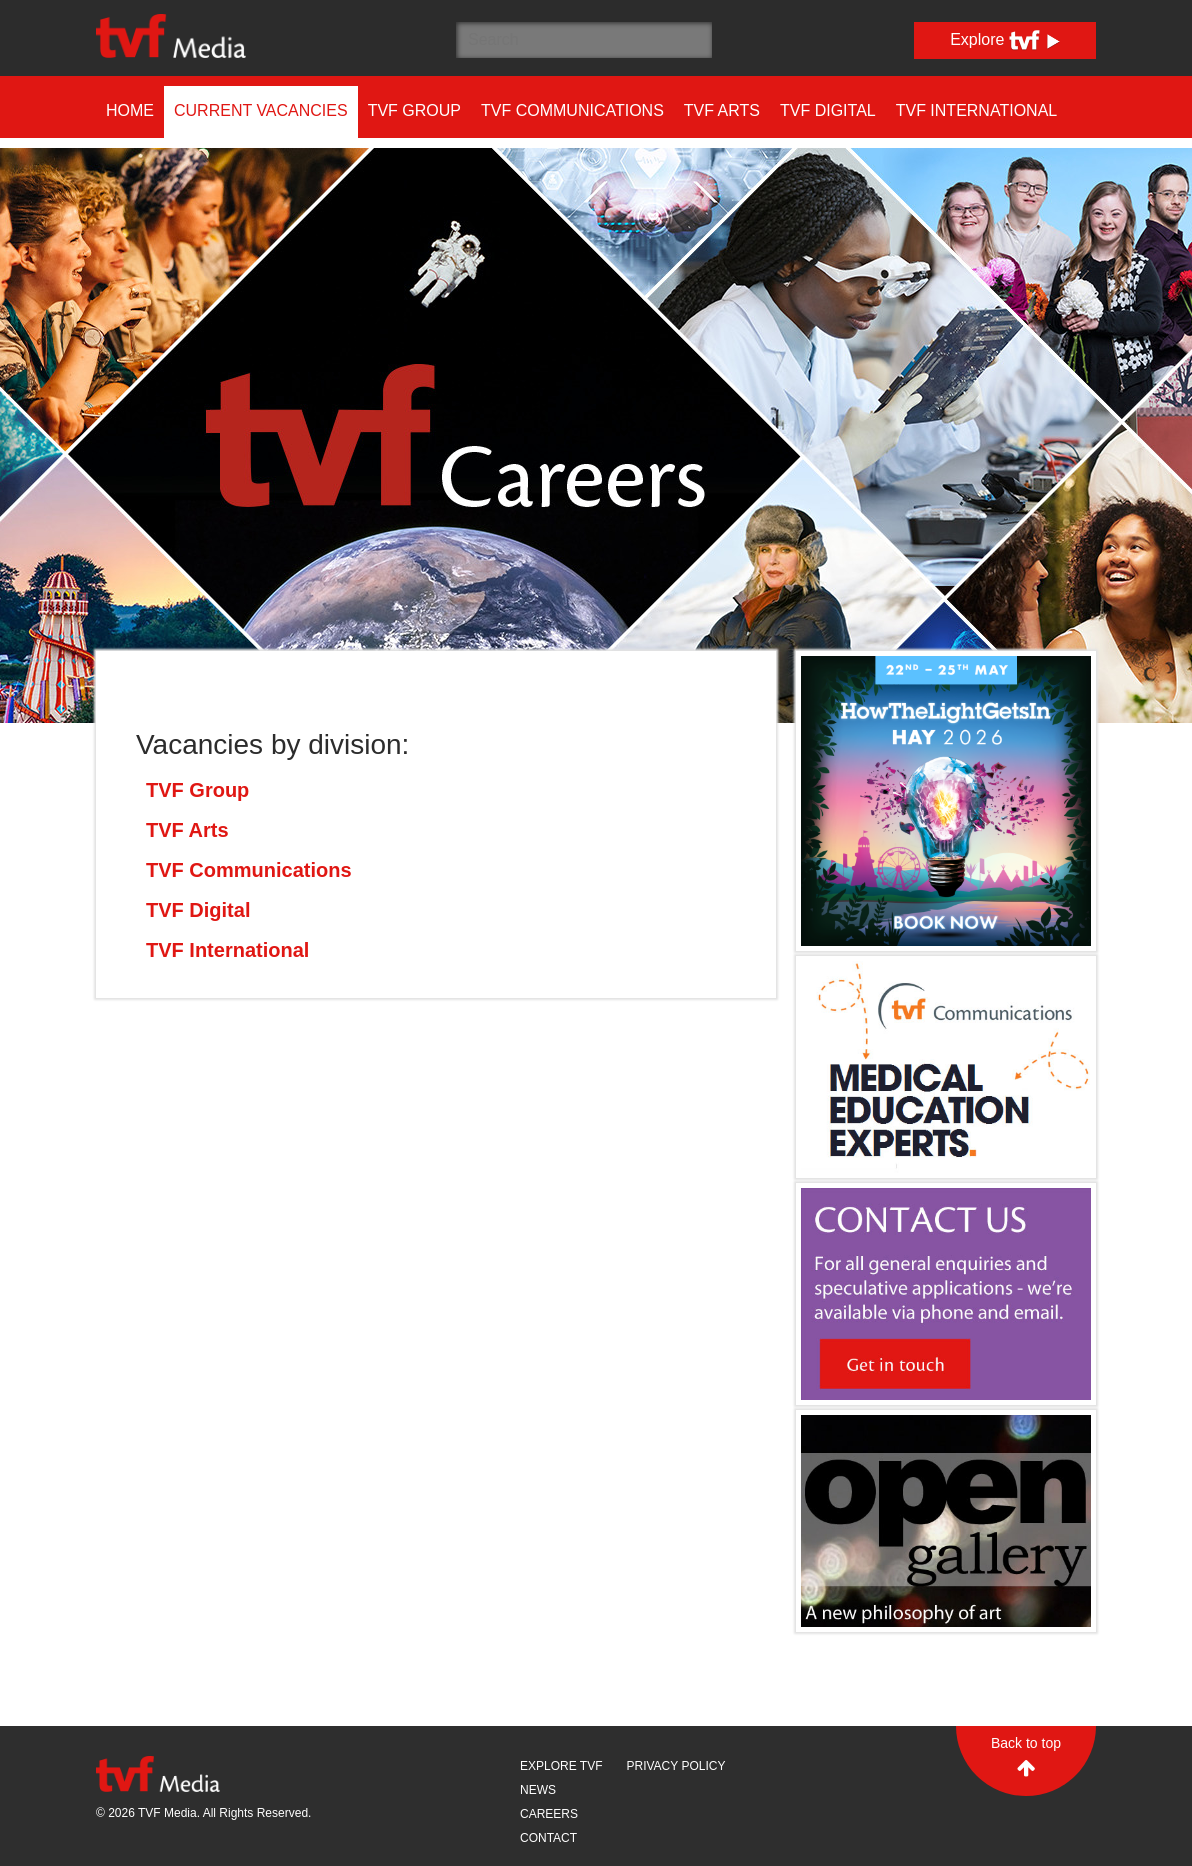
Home (130, 110)
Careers (549, 1814)
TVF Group (414, 110)
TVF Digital (828, 110)
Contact (548, 1838)
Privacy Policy (675, 1766)
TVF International (977, 110)
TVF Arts (722, 110)
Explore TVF (561, 1766)
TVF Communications (572, 110)
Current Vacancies (261, 110)
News (538, 1790)
